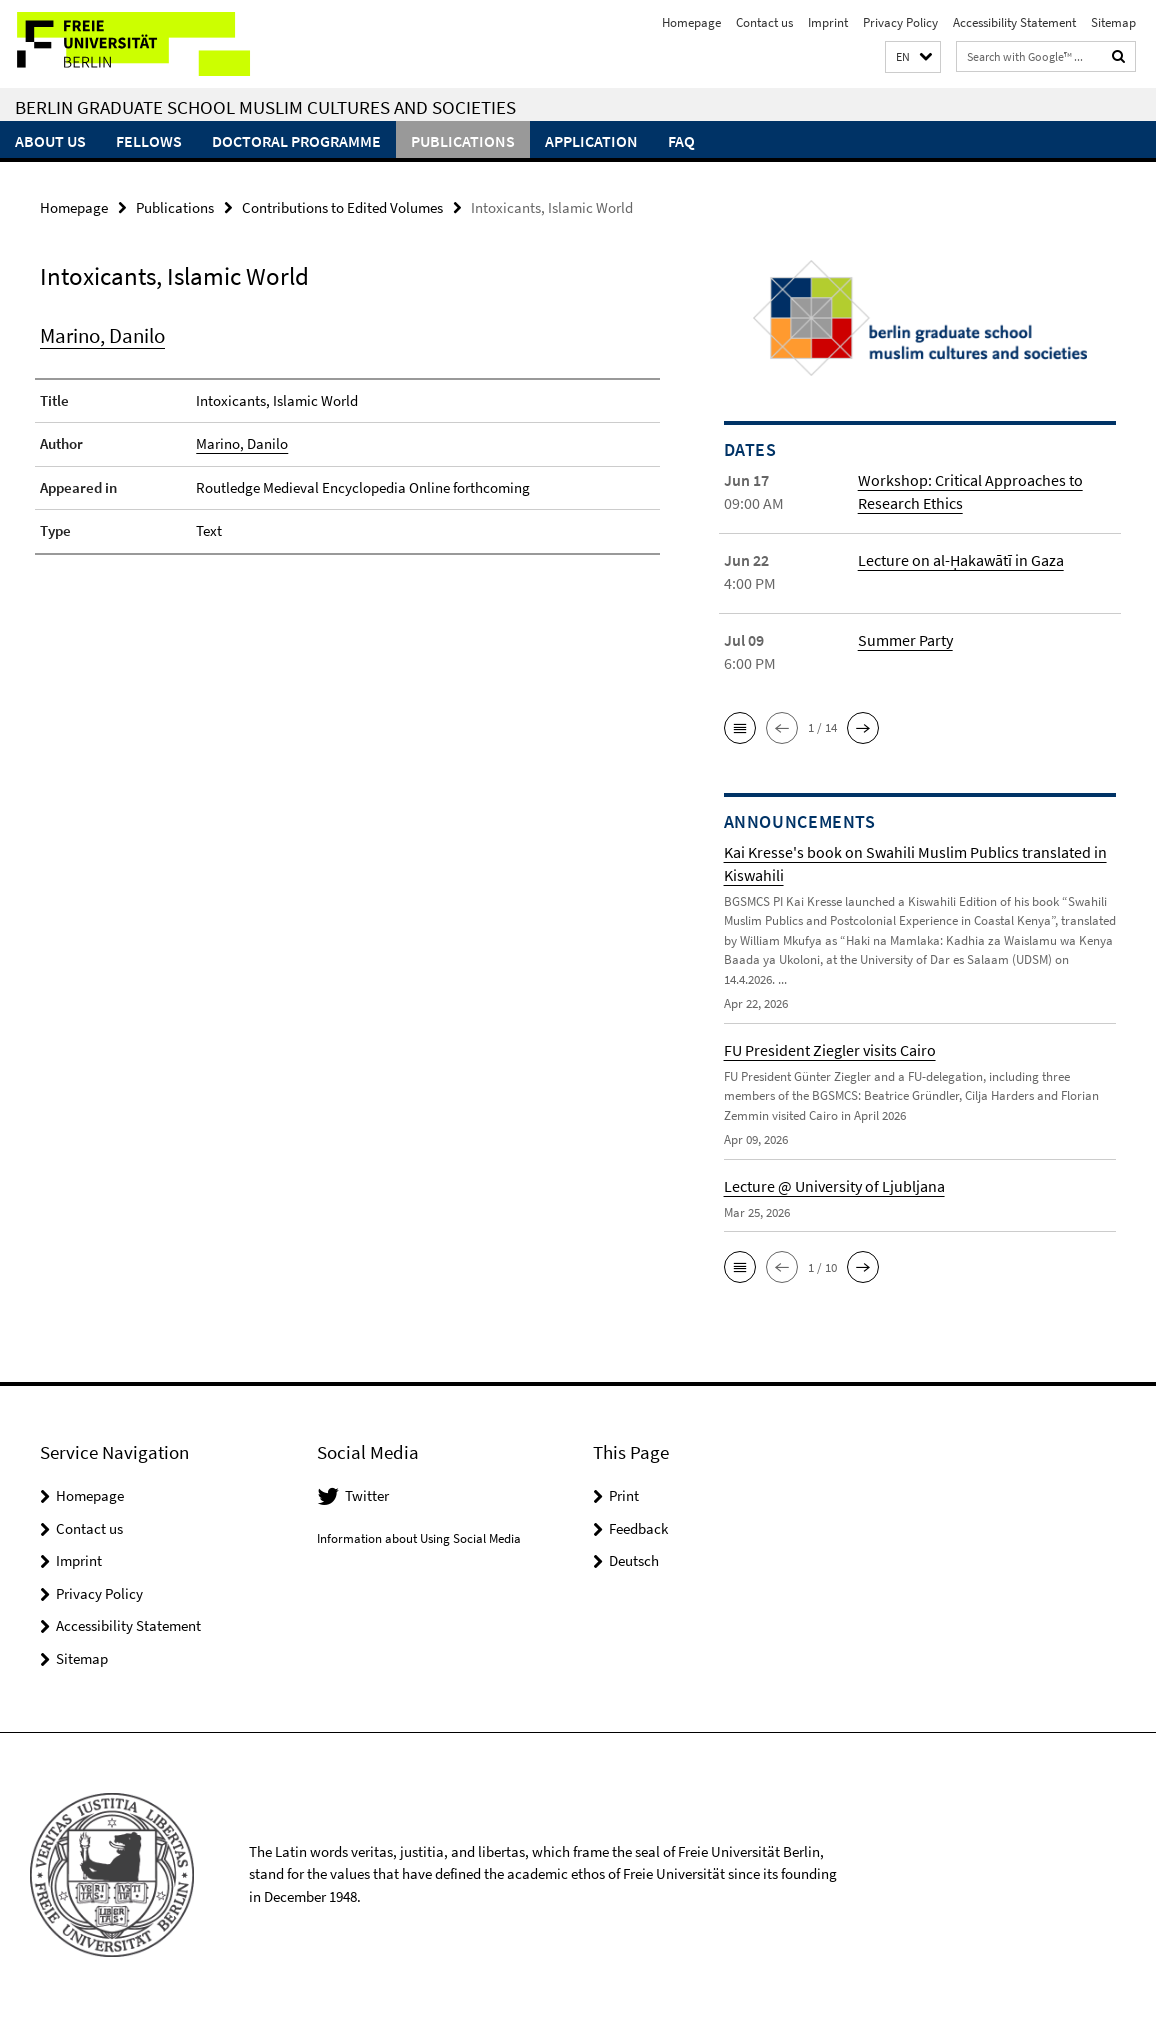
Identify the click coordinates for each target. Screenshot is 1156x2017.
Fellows (149, 141)
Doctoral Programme (296, 141)
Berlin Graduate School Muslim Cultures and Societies (265, 107)
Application (591, 141)
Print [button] (624, 1495)
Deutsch (634, 1560)
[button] (913, 57)
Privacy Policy (900, 22)
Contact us (764, 22)
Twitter (367, 1495)
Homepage (691, 22)
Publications (463, 141)
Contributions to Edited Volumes (342, 207)
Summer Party (905, 640)
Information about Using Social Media (419, 1538)
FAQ (681, 141)
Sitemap (1113, 22)
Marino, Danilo (102, 335)
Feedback (638, 1528)
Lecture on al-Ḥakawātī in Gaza (961, 560)
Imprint (828, 22)
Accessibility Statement (1014, 22)
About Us (50, 141)
